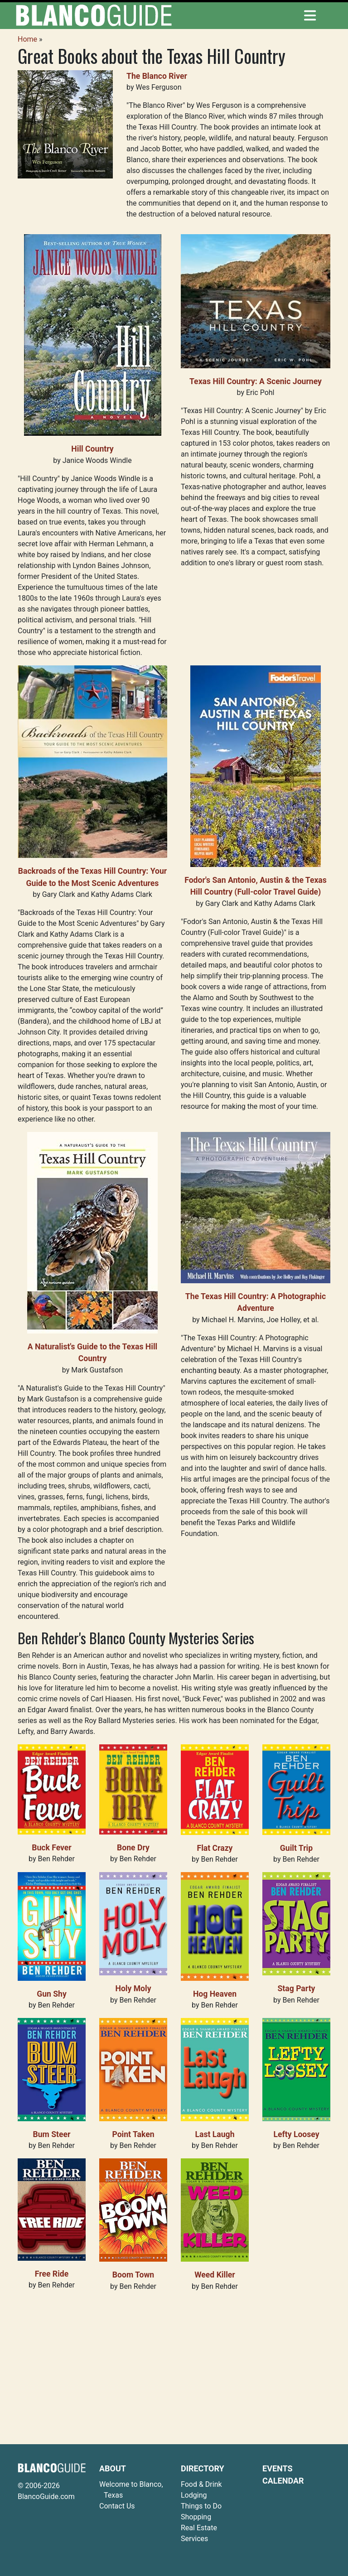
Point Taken (133, 2134)
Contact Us (117, 2506)
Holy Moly (133, 1988)
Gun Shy (52, 1993)
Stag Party (296, 1988)
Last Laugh (215, 2134)
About (112, 2468)
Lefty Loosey (296, 2134)
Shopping (196, 2517)
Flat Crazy (215, 1848)
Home (27, 39)
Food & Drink (201, 2484)
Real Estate (199, 2527)
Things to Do (201, 2506)
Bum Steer (52, 2134)
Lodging (194, 2495)
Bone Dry (133, 1847)
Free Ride (51, 2273)
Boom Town (133, 2274)
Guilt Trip (296, 1848)
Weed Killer (214, 2274)
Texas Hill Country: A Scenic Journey (255, 381)
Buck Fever (52, 1847)
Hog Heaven (215, 1993)
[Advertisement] (174, 2362)
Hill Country (92, 448)
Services (194, 2538)
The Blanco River (156, 76)
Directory (202, 2468)
